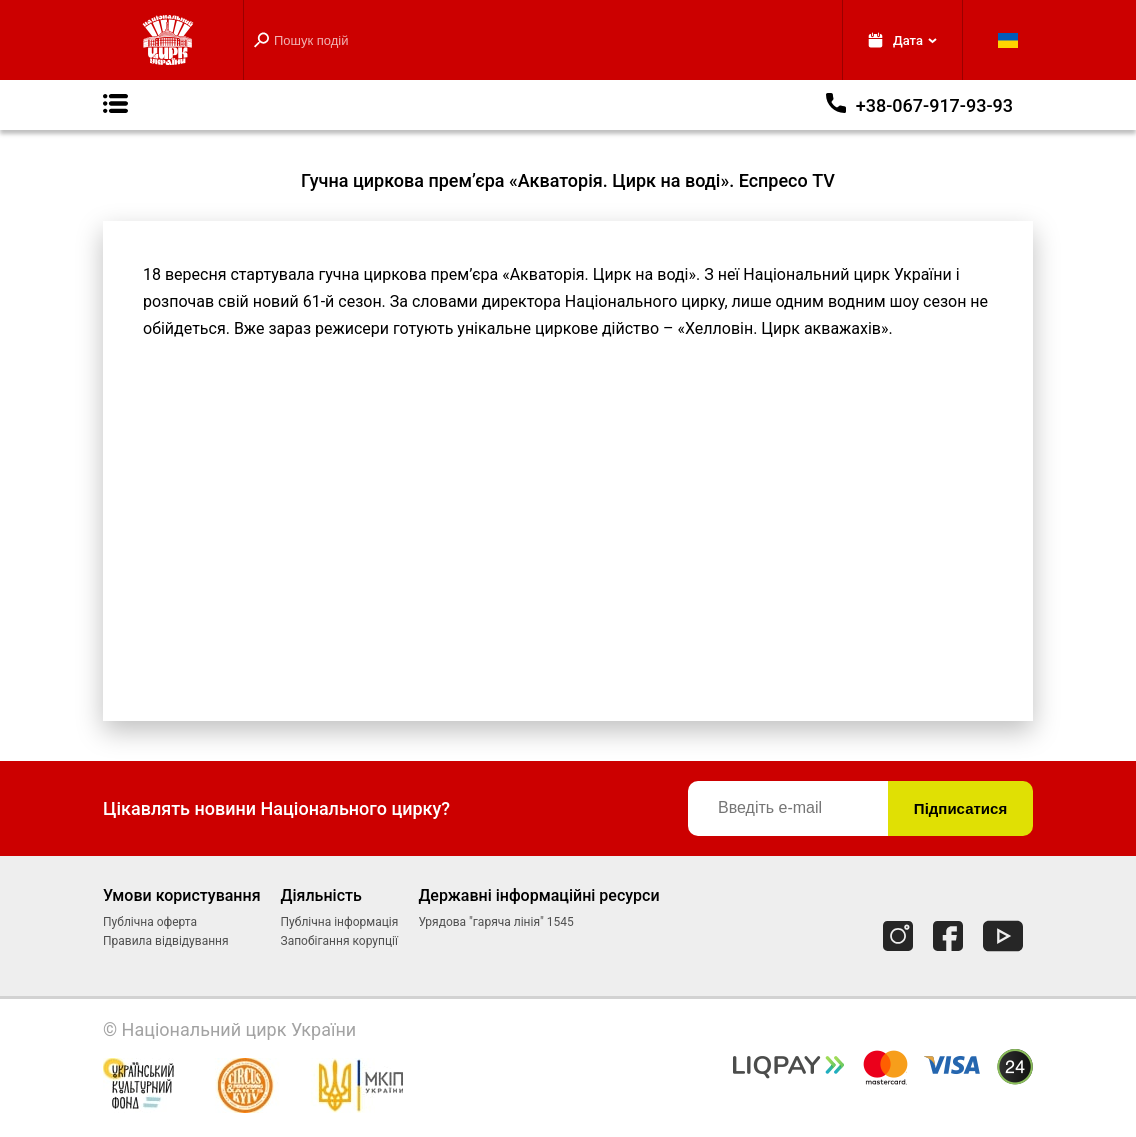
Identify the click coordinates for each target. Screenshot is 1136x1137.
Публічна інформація (340, 922)
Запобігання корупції (339, 941)
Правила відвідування (166, 941)
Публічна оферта (150, 922)
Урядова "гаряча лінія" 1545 (495, 922)
